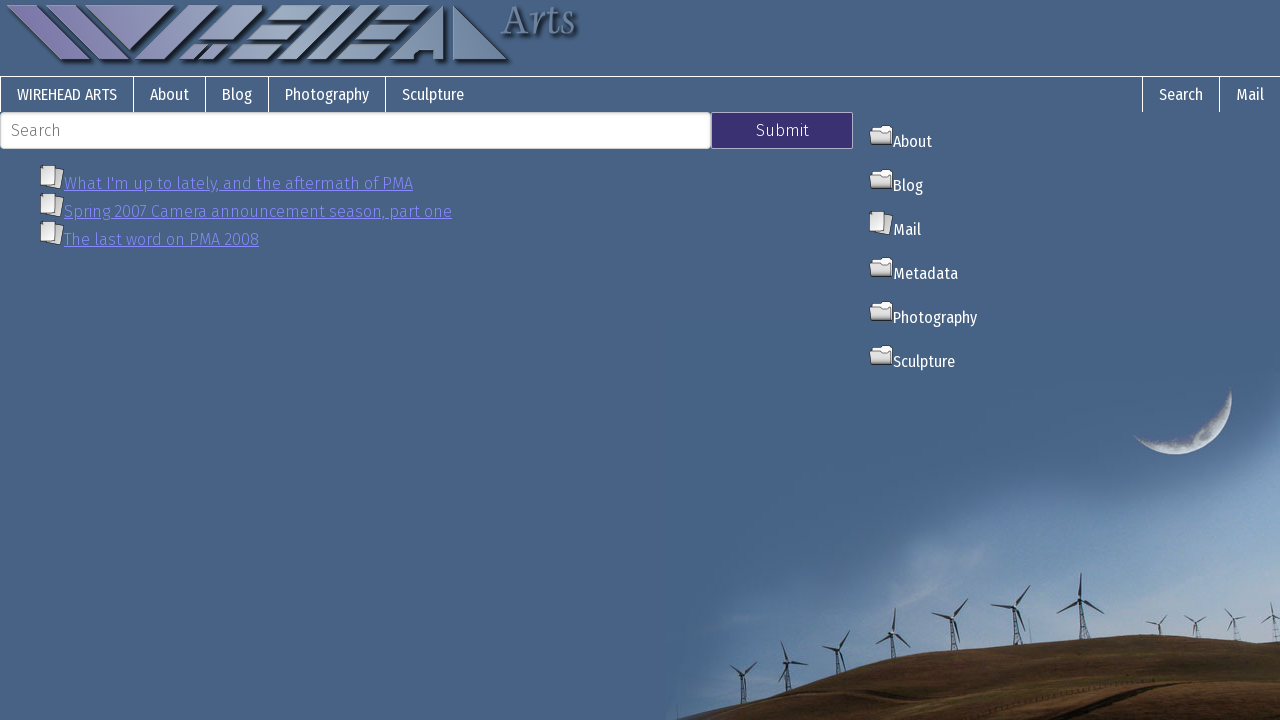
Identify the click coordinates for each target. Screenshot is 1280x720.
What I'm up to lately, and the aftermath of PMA (238, 183)
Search (1181, 94)
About (169, 94)
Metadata (913, 273)
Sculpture (433, 94)
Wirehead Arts (67, 94)
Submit (782, 130)
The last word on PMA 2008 (161, 239)
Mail (1250, 94)
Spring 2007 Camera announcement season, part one (258, 211)
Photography (327, 94)
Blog (237, 94)
